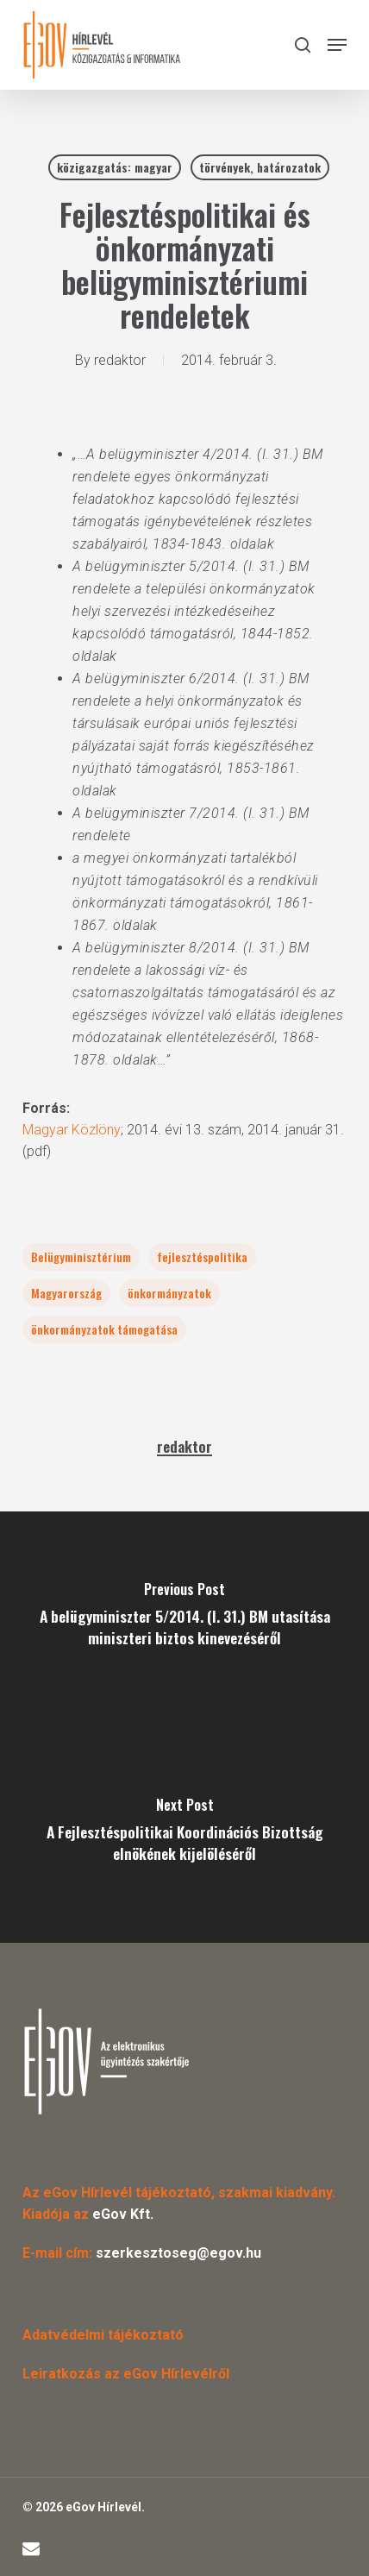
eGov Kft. (122, 2214)
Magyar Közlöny (71, 1130)
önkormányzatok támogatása (104, 1329)
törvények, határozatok (260, 167)
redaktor (120, 360)
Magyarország (66, 1293)
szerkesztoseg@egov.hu (178, 2253)
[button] (337, 44)
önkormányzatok (169, 1293)
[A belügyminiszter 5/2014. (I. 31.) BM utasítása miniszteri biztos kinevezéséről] (184, 1619)
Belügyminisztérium (81, 1256)
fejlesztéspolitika (202, 1256)
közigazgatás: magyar (114, 167)
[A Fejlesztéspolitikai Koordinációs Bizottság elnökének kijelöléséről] (184, 1835)
